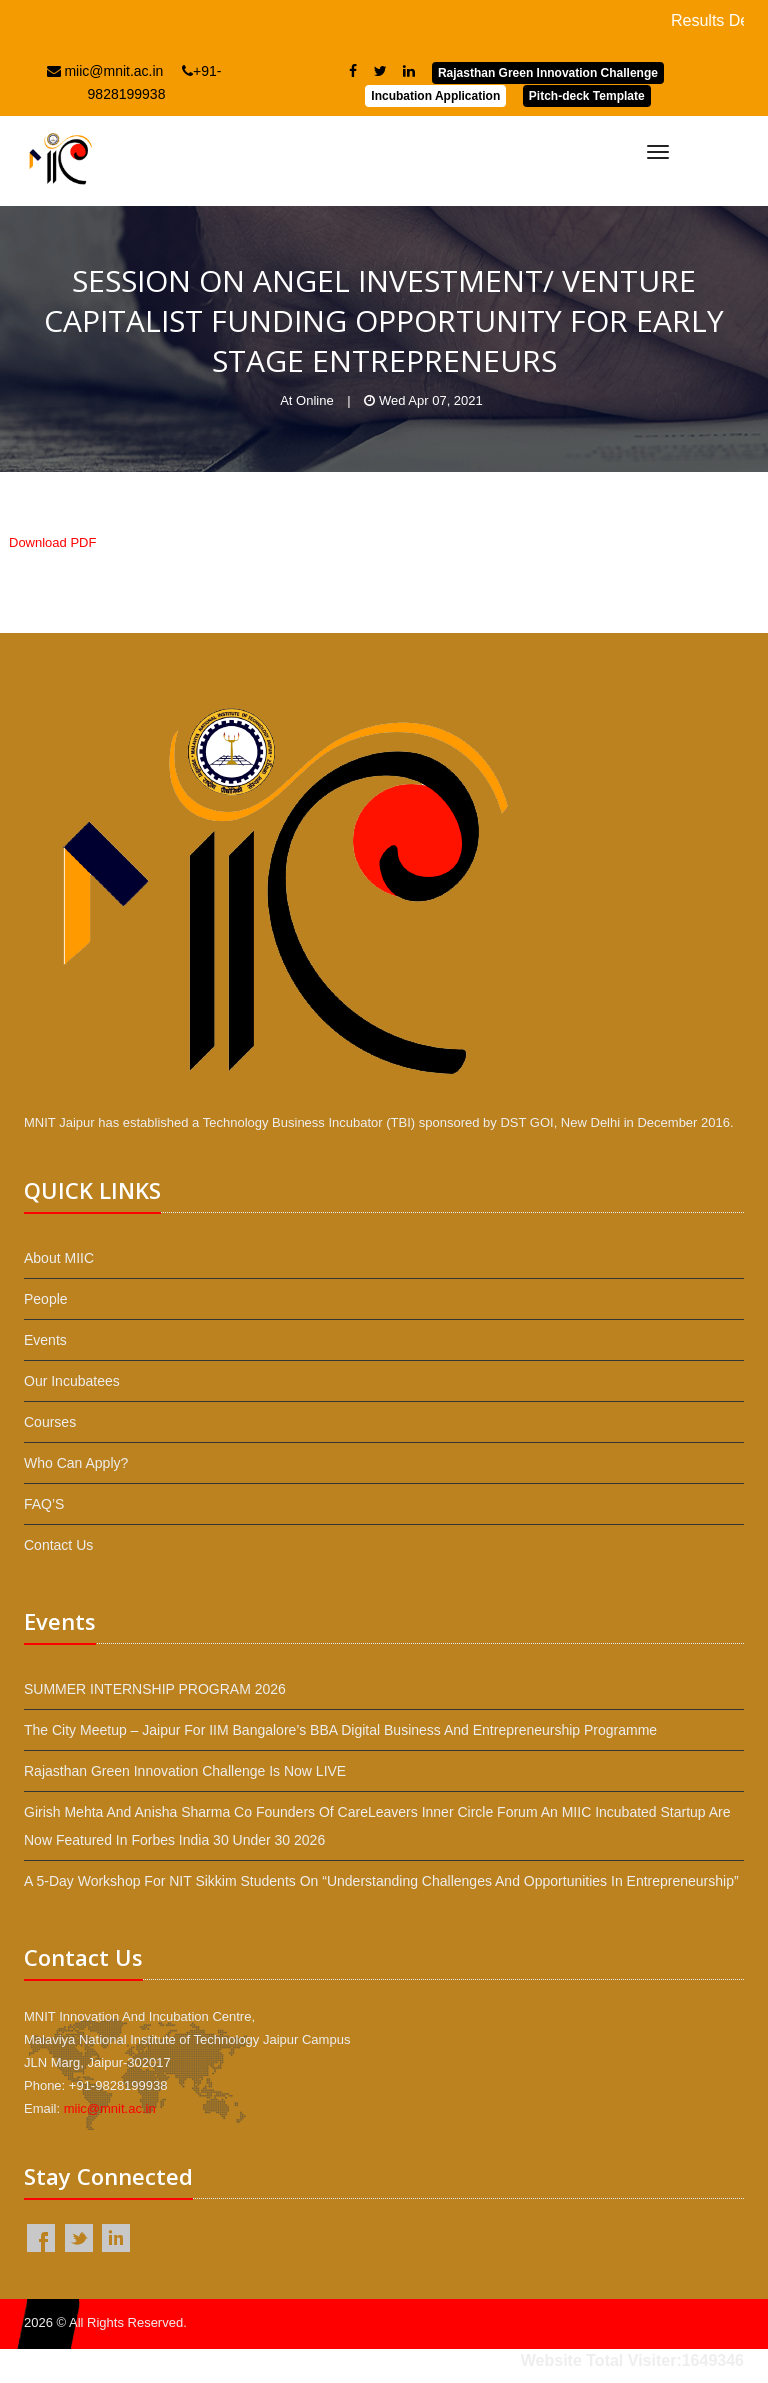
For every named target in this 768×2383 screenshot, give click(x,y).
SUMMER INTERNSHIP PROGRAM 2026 (155, 1689)
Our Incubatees (72, 1381)
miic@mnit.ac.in (105, 71)
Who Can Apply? (76, 1463)
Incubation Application (435, 96)
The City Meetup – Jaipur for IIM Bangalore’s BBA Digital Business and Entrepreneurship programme (340, 1730)
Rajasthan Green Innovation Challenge (548, 73)
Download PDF (52, 542)
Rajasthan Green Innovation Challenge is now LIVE (185, 1771)
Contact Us (58, 1545)
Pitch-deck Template (587, 96)
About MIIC (59, 1258)
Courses (50, 1422)
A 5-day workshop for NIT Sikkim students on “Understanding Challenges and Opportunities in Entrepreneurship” (381, 1881)
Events (45, 1340)
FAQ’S (44, 1504)
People (46, 1299)
